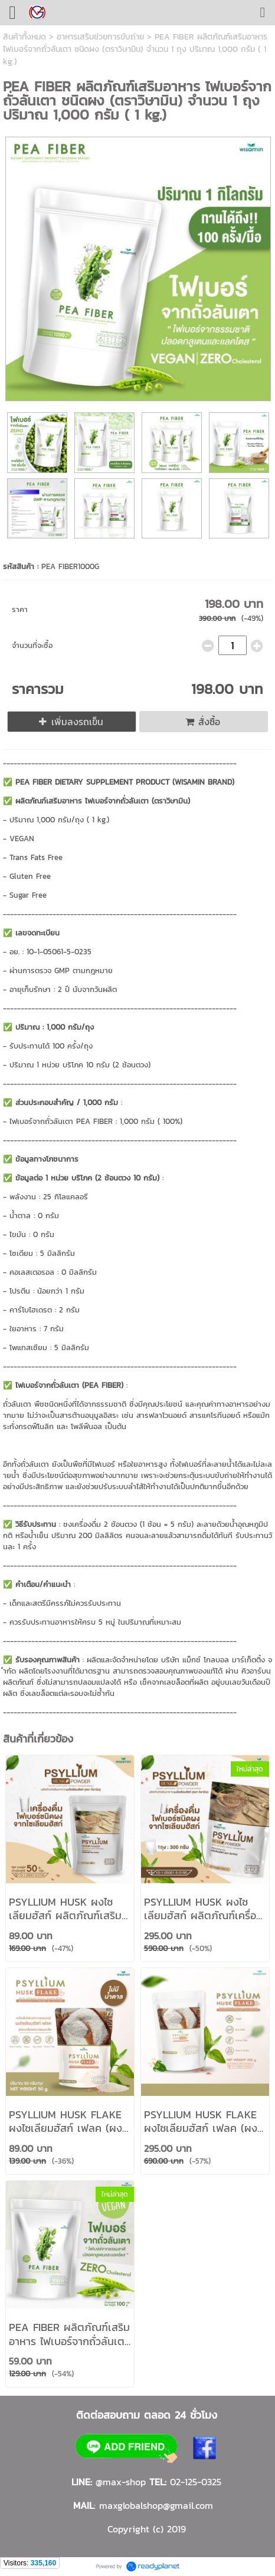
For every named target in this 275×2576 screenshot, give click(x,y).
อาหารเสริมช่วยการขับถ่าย (100, 37)
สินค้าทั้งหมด (24, 37)
